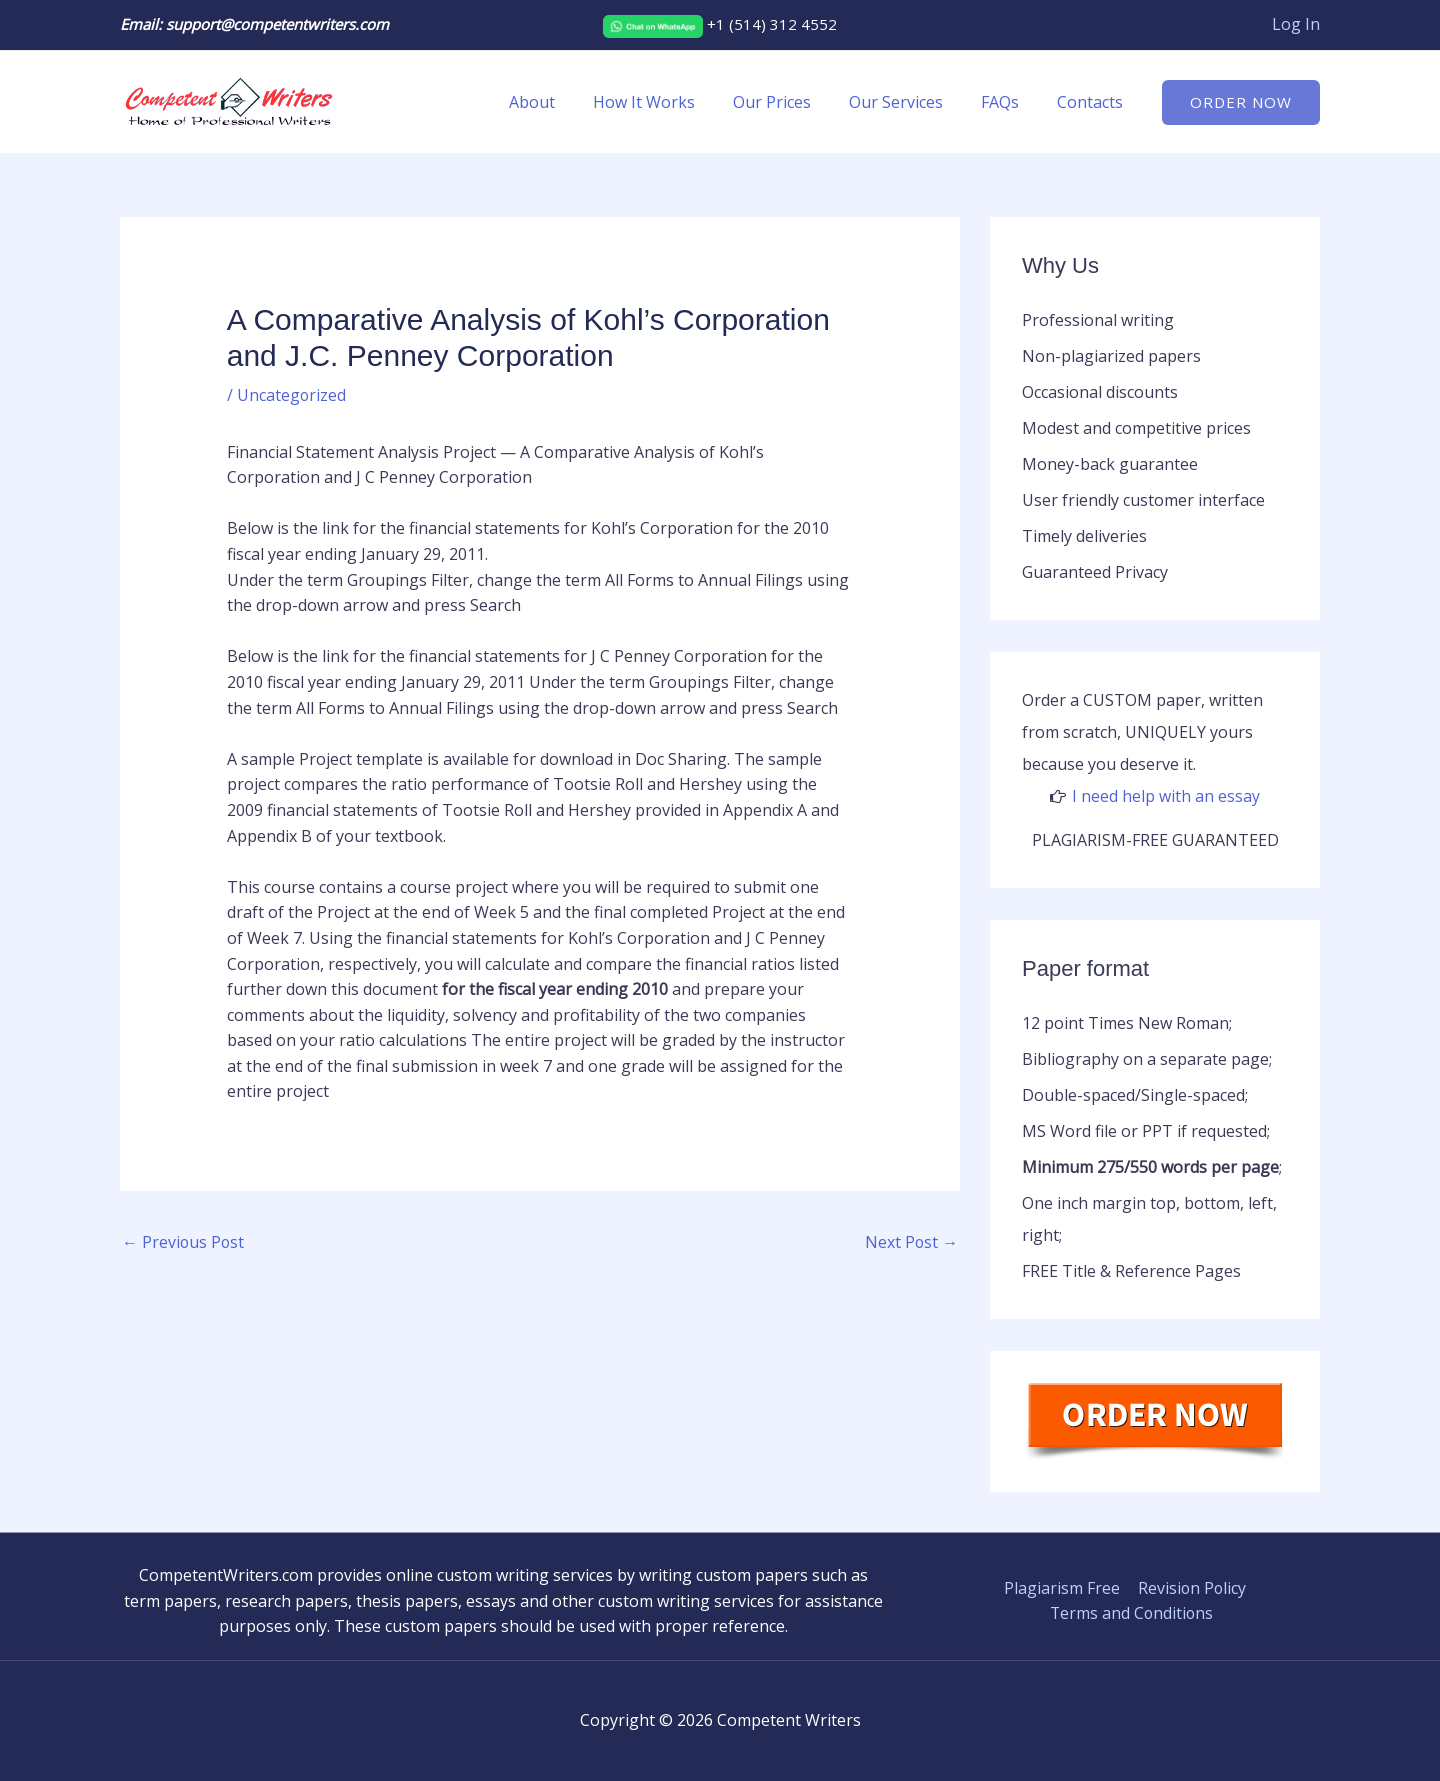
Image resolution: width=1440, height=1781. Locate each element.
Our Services (911, 102)
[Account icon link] (1296, 25)
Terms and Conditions (1132, 1613)
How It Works (671, 102)
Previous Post (184, 1242)
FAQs (1009, 102)
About (565, 102)
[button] (1241, 102)
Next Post (911, 1242)
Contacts (1093, 102)
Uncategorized (292, 395)
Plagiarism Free (1061, 1588)
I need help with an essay (1166, 796)
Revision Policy (1190, 1588)
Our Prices (793, 102)
